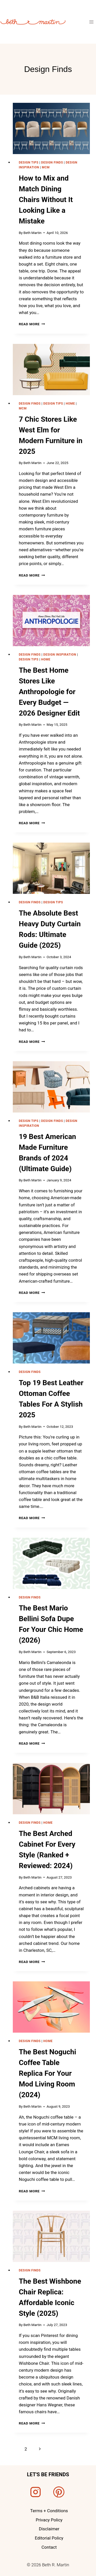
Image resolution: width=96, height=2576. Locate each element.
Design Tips (29, 162)
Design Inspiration (59, 654)
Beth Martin (32, 233)
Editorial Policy (49, 2538)
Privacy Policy (49, 2519)
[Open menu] (91, 22)
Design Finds (52, 162)
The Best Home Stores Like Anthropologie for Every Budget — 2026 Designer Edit (49, 691)
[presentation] (51, 128)
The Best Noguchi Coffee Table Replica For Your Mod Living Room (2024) (47, 2073)
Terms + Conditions (49, 2510)
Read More (32, 324)
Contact (49, 2547)
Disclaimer (49, 2528)
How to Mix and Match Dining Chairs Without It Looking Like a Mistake (46, 199)
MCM (45, 167)
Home (70, 403)
